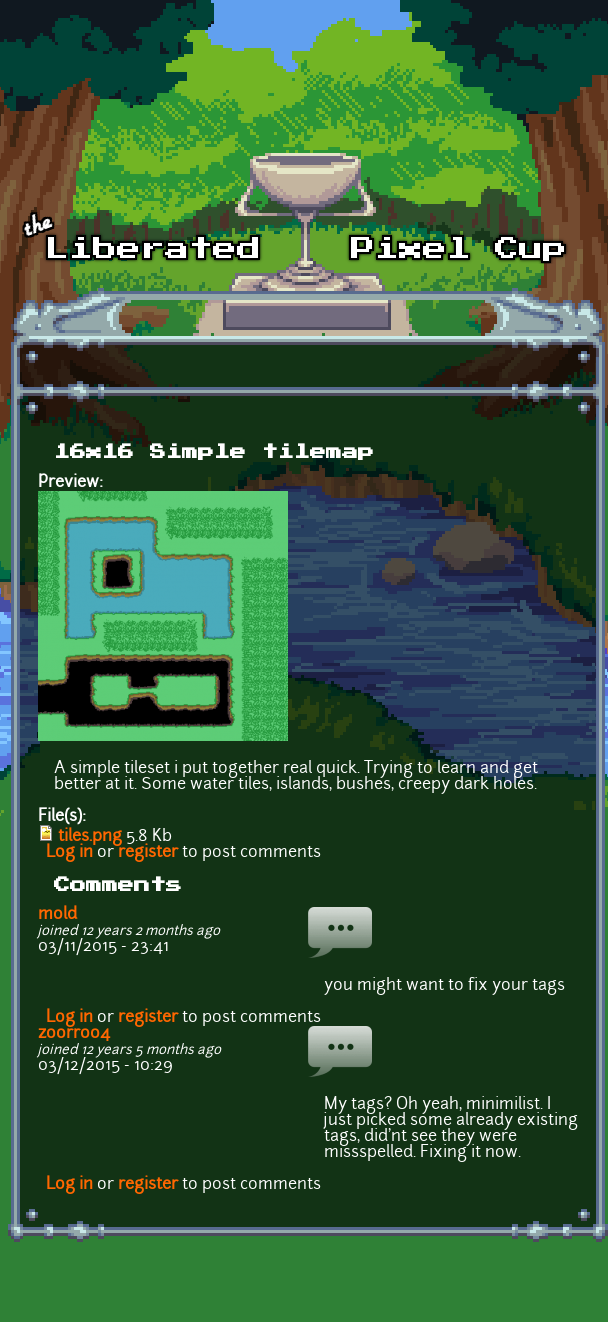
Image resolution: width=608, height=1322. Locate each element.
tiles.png (90, 837)
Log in (69, 853)
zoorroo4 (74, 1034)
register (148, 853)
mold (57, 915)
